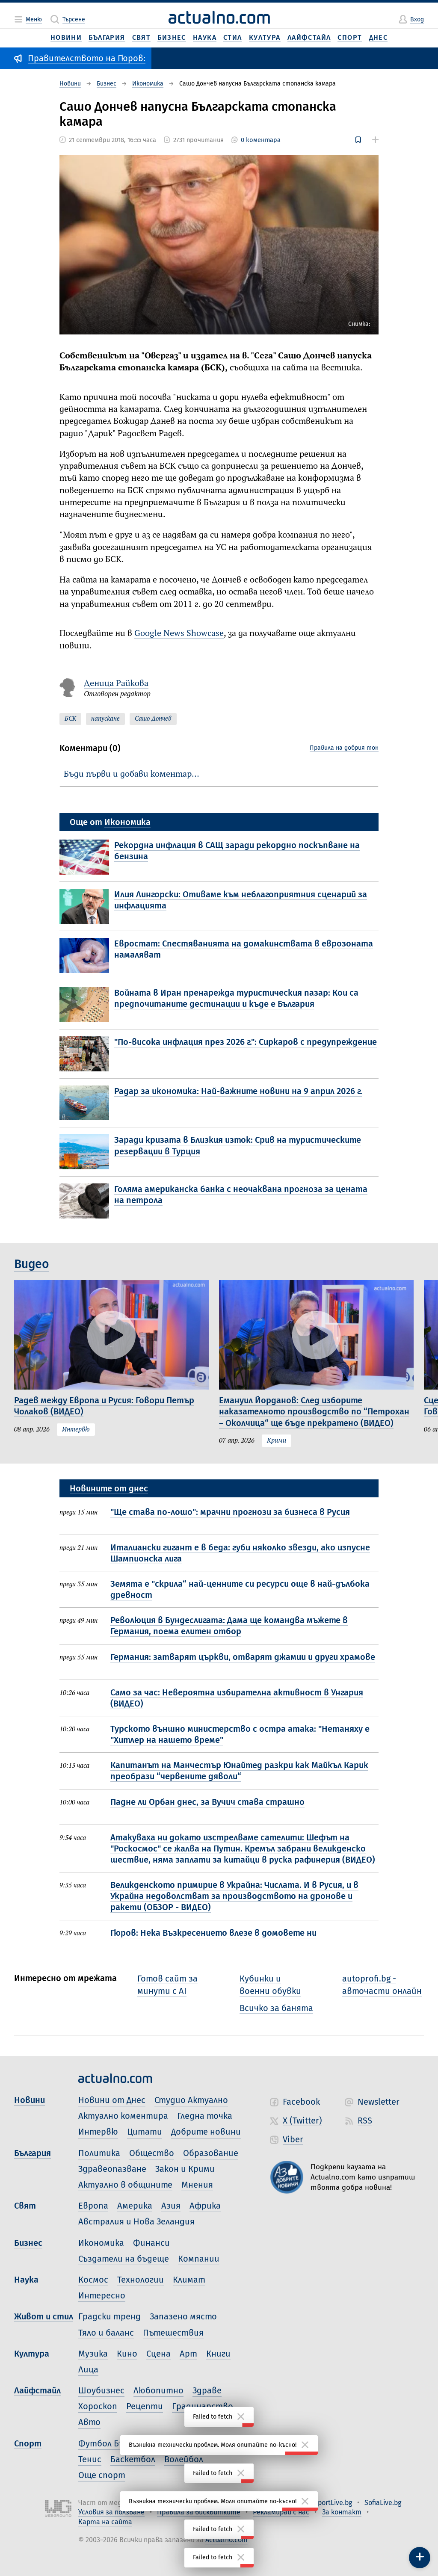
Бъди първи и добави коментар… (131, 774)
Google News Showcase (179, 633)
